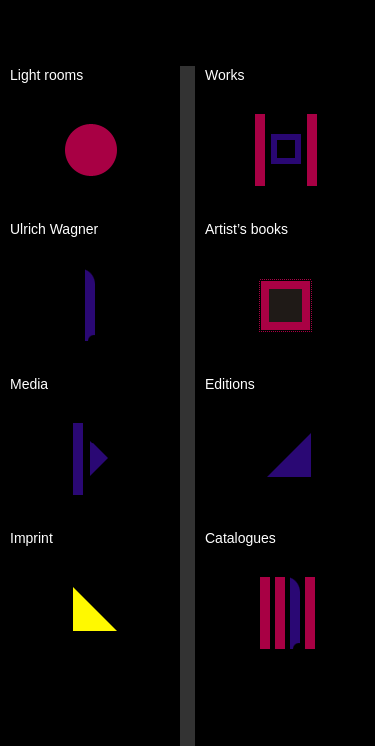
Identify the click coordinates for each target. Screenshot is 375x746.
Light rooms (46, 75)
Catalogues (240, 538)
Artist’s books (246, 229)
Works (224, 75)
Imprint (31, 538)
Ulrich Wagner (54, 229)
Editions (230, 384)
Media (29, 384)
